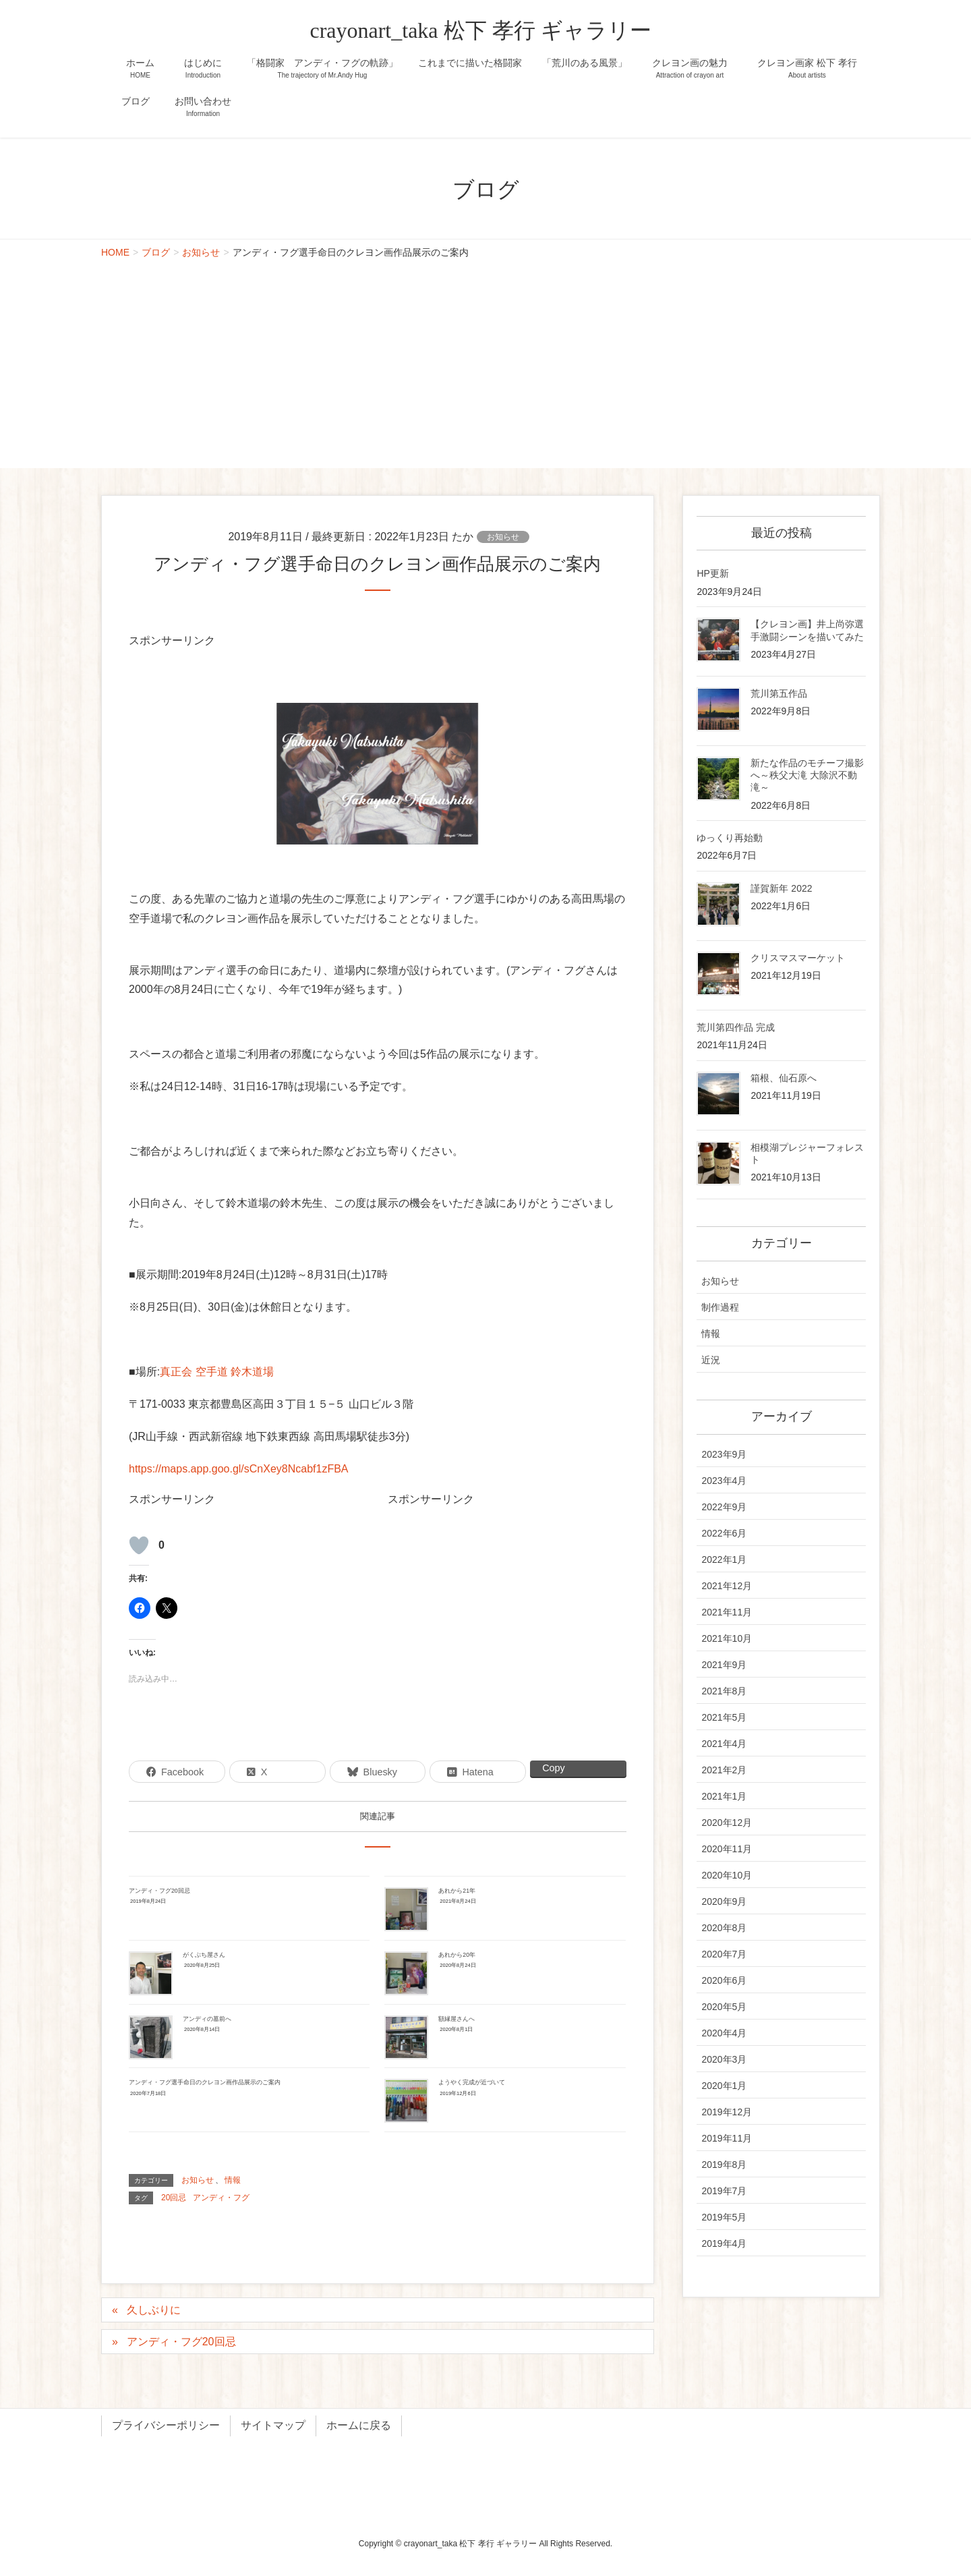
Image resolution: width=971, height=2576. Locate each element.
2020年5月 (723, 2006)
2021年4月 (723, 1743)
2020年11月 (726, 1848)
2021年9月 (723, 1664)
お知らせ (503, 537)
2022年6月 (723, 1533)
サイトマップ (273, 2425)
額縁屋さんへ (456, 2018)
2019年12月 (726, 2112)
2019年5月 (723, 2217)
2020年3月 (723, 2059)
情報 (233, 2180)
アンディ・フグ (221, 2197)
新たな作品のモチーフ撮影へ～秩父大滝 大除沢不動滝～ (807, 775)
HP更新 (712, 573)
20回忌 (173, 2197)
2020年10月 (726, 1875)
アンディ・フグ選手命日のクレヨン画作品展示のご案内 (205, 2082)
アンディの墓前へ (207, 2018)
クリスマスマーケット (798, 957)
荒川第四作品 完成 (736, 1027)
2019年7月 (723, 2190)
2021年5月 (723, 1717)
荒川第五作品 (779, 693)
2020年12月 (726, 1822)
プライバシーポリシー (166, 2425)
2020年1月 (723, 2085)
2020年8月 (723, 1927)
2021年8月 (723, 1691)
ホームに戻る (358, 2425)
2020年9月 (723, 1901)
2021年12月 (726, 1585)
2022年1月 (723, 1559)
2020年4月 (723, 2033)
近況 (710, 1359)
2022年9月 (723, 1506)
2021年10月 (726, 1638)
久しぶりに (154, 2310)
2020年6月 (723, 1980)
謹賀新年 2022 (781, 888)
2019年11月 (726, 2138)
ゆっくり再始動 (730, 837)
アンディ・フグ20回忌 (159, 1890)
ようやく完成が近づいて (471, 2082)
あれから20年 (456, 1954)
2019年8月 (723, 2164)
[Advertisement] (485, 367)
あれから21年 (456, 1890)
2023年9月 (723, 1454)
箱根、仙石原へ (784, 1077)
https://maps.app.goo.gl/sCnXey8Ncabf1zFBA (239, 1469)
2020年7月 (723, 1954)
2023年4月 (723, 1480)
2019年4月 (723, 2243)
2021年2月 (723, 1770)
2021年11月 (726, 1612)
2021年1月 (723, 1796)
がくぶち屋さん (204, 1954)
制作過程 (720, 1307)
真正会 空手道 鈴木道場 (217, 1371)
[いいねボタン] (139, 1545)
